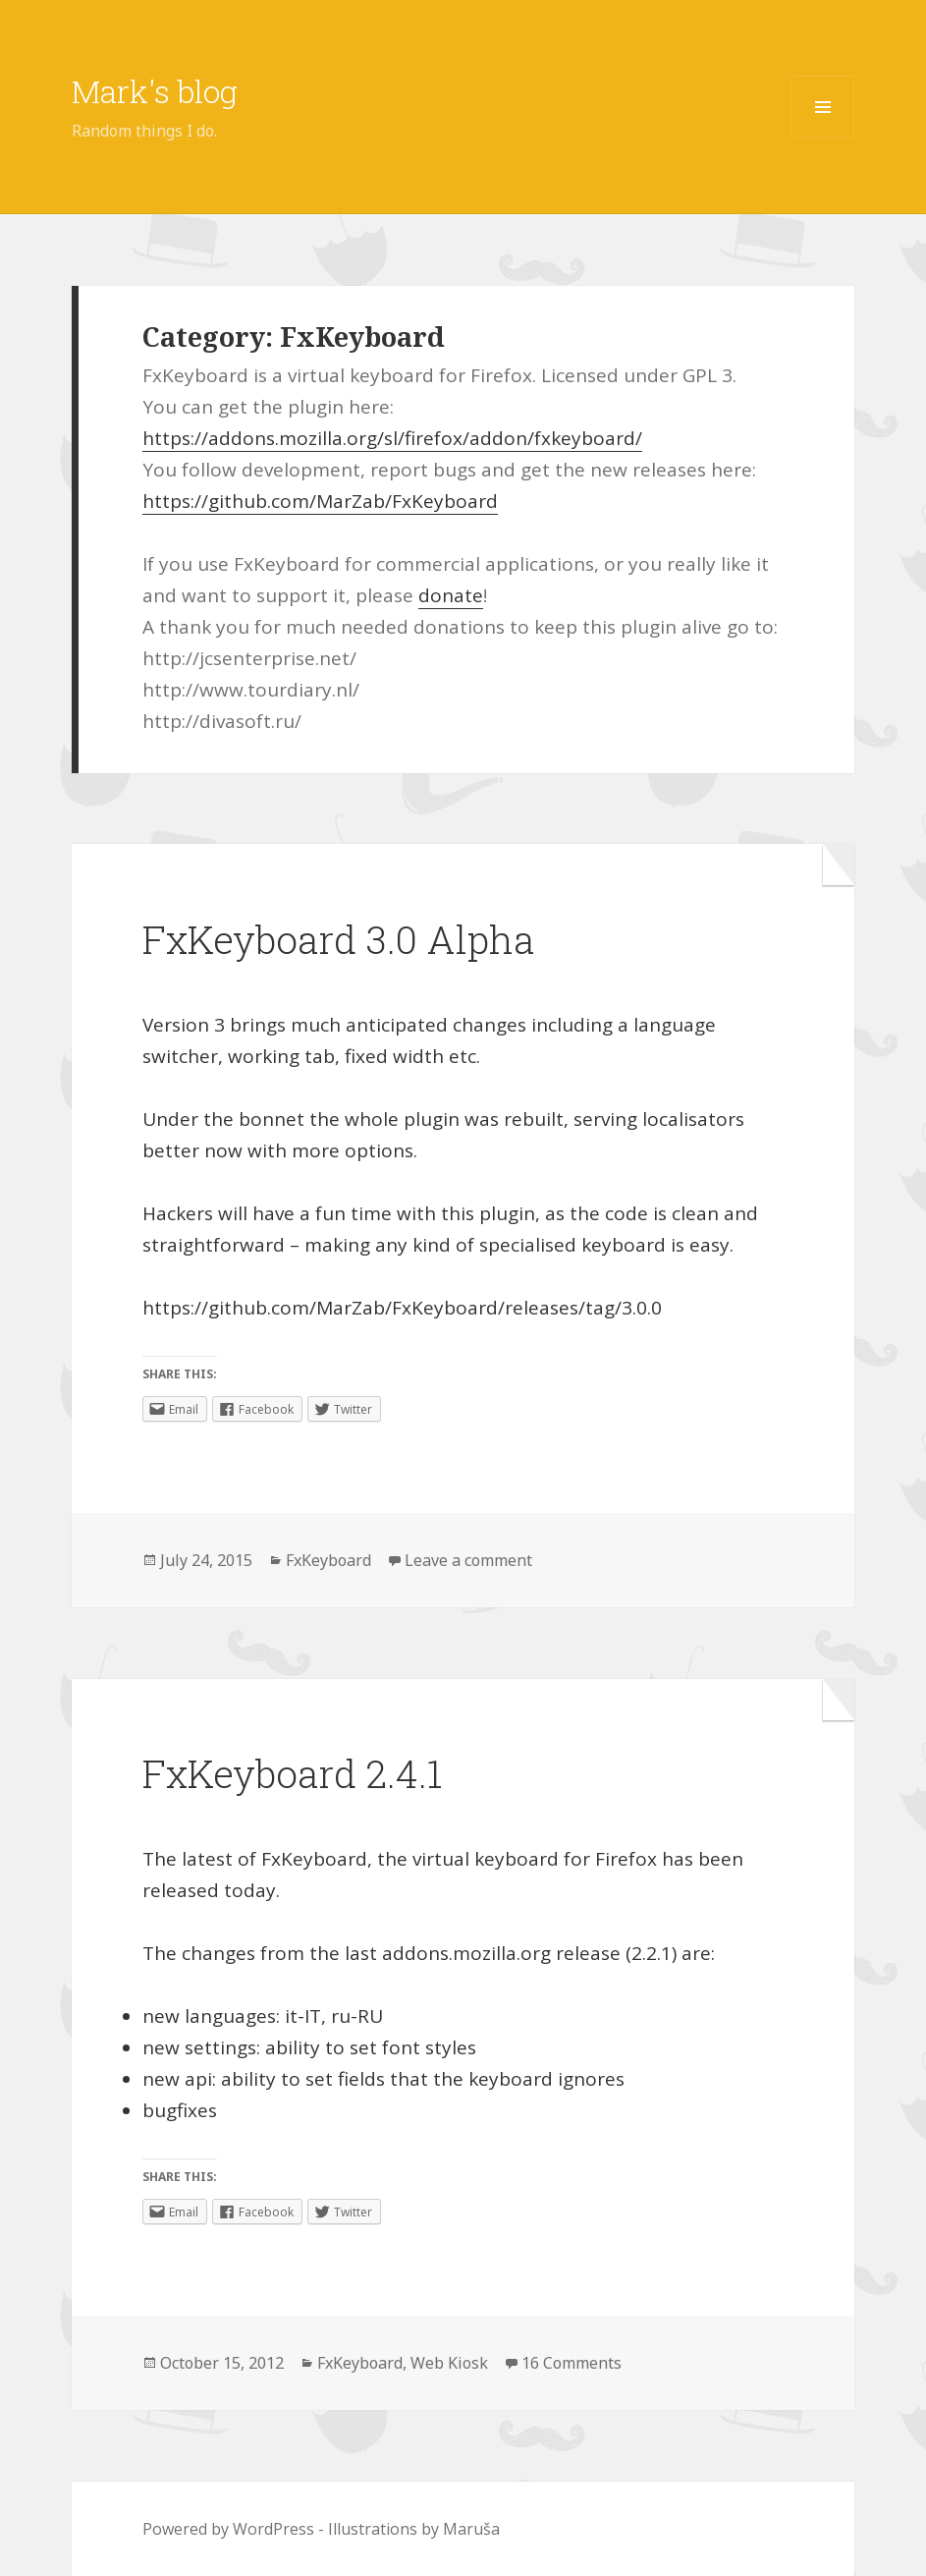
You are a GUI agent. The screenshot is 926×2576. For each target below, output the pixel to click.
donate (450, 595)
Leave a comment (468, 1560)
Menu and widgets (823, 138)
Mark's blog (155, 91)
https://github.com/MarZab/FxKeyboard (320, 501)
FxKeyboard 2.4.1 (292, 1773)
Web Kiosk (449, 2363)
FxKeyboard (328, 1560)
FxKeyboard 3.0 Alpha (338, 939)
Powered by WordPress (228, 2529)
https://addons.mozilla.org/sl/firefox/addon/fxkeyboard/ (392, 438)
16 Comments (571, 2363)
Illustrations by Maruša (414, 2529)
